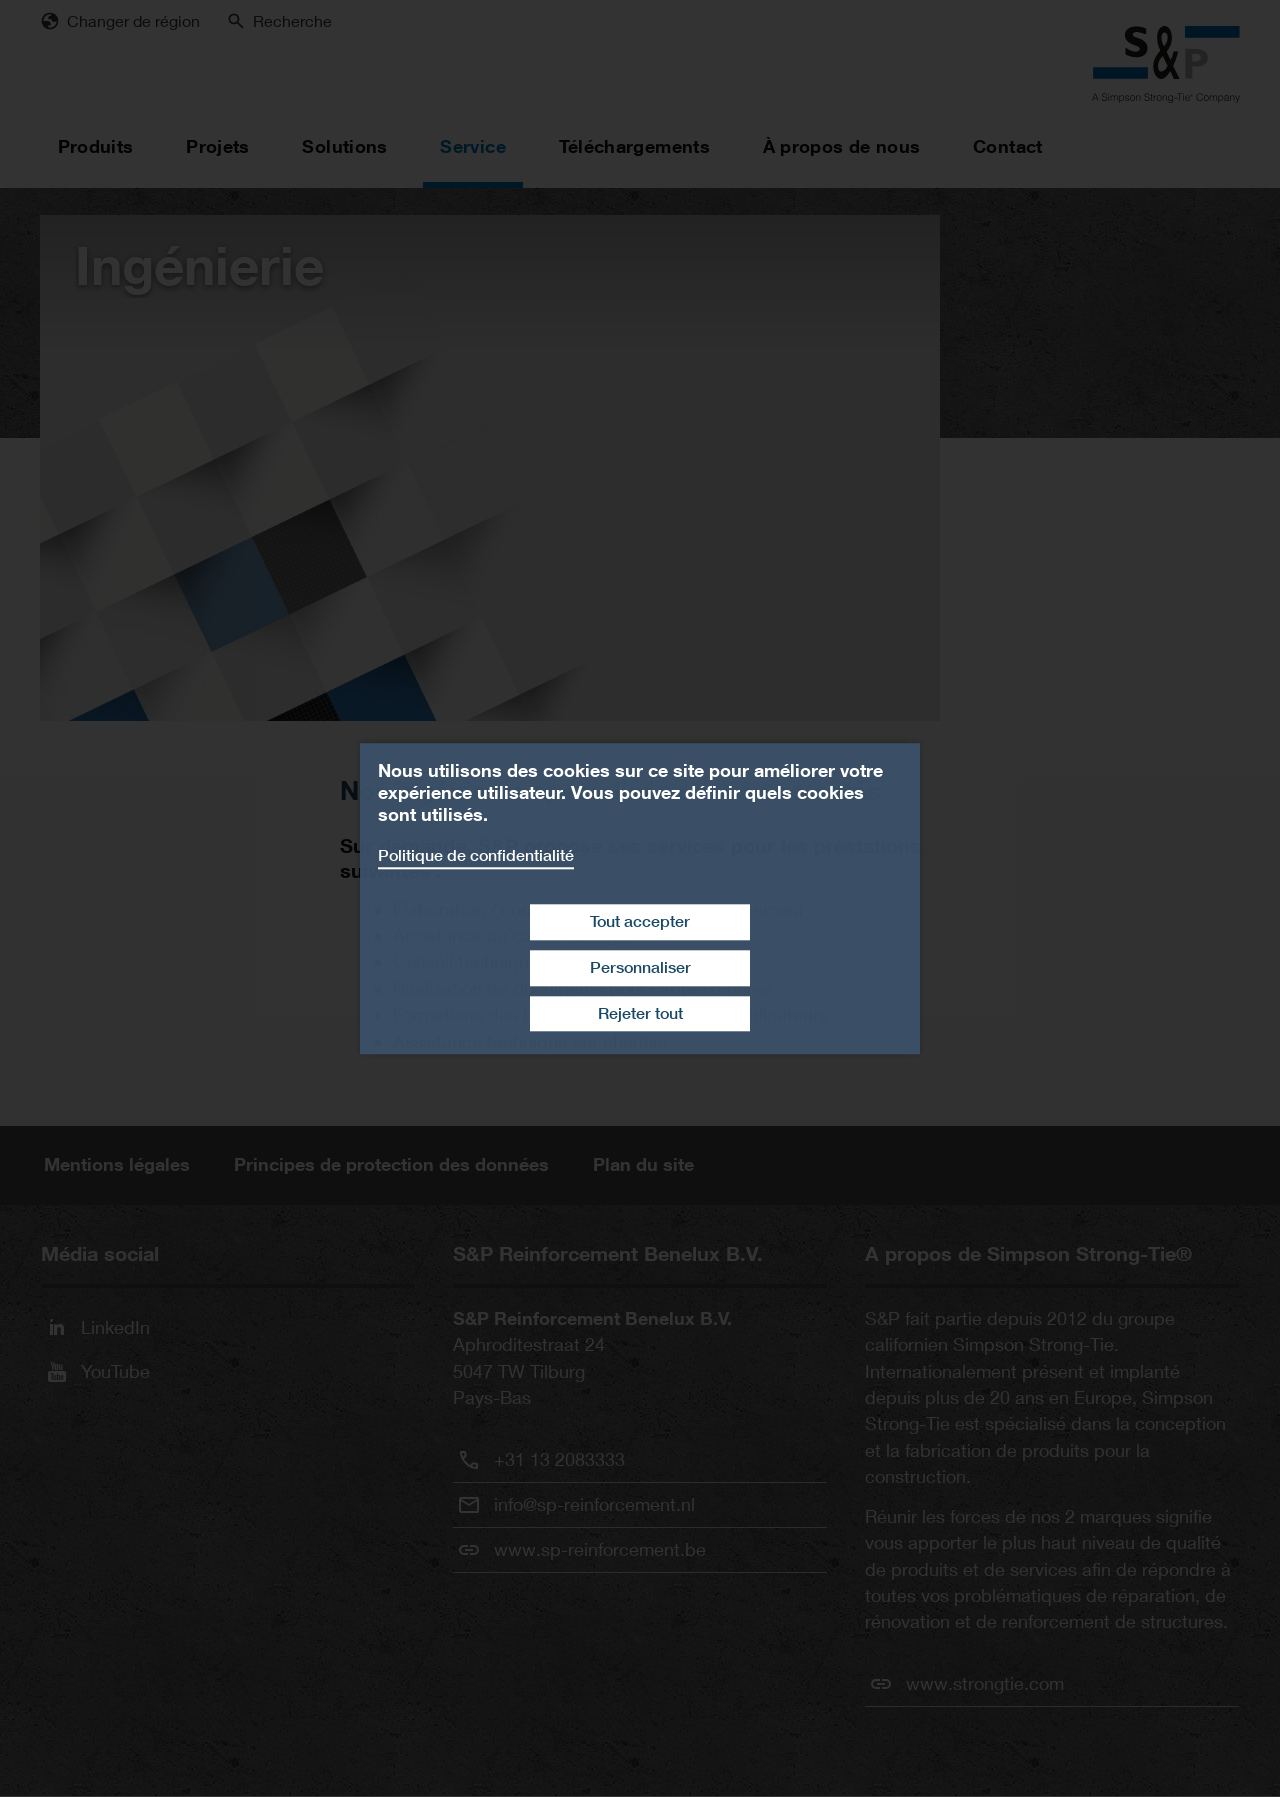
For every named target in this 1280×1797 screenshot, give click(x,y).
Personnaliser (640, 967)
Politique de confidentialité (476, 855)
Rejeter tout (640, 1013)
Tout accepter (640, 921)
